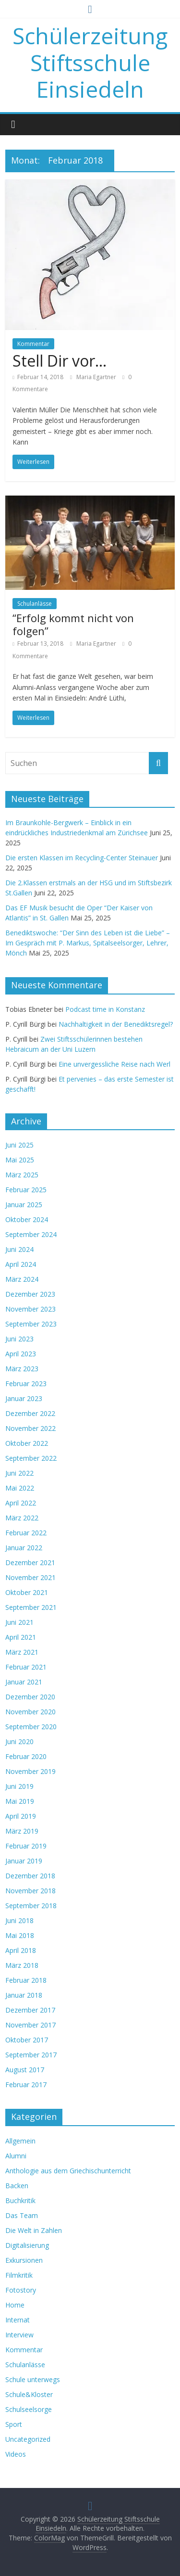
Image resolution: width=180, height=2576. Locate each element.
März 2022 (21, 1517)
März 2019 (21, 1831)
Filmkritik (19, 2275)
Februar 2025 (26, 1189)
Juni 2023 (19, 1338)
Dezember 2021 (30, 1562)
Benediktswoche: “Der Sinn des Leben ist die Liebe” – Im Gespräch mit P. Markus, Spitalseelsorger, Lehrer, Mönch (87, 942)
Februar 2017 (26, 2084)
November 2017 (30, 2024)
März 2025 (21, 1174)
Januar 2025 (23, 1204)
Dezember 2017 (30, 2010)
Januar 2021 (23, 1681)
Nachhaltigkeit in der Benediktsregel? (116, 1024)
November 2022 (30, 1428)
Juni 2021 (19, 1622)
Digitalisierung (27, 2245)
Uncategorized (27, 2439)
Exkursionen (24, 2260)
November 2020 (30, 1711)
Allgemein (20, 2140)
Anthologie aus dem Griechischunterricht (68, 2170)
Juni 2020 (19, 1741)
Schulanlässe (34, 603)
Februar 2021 (26, 1666)
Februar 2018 (26, 1980)
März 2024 (21, 1279)
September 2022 (31, 1458)
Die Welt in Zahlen (33, 2230)
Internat (17, 2319)
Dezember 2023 (30, 1294)
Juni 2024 (19, 1249)
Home (14, 2304)
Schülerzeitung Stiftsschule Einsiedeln (90, 62)
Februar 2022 (26, 1532)
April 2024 (20, 1264)
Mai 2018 (19, 1935)
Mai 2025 (19, 1159)
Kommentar (33, 344)
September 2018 (31, 1905)
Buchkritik (20, 2200)
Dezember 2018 (30, 1875)
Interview (19, 2334)
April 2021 (20, 1637)
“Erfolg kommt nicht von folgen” (73, 624)
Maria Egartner (97, 377)
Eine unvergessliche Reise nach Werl (114, 1064)
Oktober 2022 (26, 1443)
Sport (13, 2424)
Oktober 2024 (26, 1219)
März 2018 (21, 1965)
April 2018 (20, 1950)
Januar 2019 (23, 1860)
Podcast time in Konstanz (105, 1009)
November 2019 (30, 1771)
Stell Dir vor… (59, 360)
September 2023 (31, 1323)
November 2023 (30, 1309)
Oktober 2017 (26, 2039)
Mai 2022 (19, 1487)
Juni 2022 (19, 1473)
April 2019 (20, 1816)
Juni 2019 (19, 1786)
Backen (16, 2185)
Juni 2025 (19, 1144)
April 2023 (20, 1353)
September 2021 (31, 1607)
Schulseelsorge (28, 2409)
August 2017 (24, 2069)
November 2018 (30, 1890)
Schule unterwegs (32, 2379)
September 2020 (31, 1726)
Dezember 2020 (30, 1696)
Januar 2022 (23, 1547)
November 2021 (30, 1577)
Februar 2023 (26, 1383)
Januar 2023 (23, 1398)
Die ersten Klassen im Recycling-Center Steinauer (81, 857)
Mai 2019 (19, 1801)
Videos (15, 2454)
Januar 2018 (23, 1995)
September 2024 (31, 1234)
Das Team (21, 2215)
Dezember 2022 (30, 1413)
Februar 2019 (26, 1845)
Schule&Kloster (29, 2394)
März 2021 (21, 1652)
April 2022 (20, 1502)
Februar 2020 (26, 1756)
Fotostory (20, 2290)
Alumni (15, 2155)
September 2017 (31, 2054)
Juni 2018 (19, 1920)
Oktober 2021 (26, 1592)
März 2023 (21, 1368)
